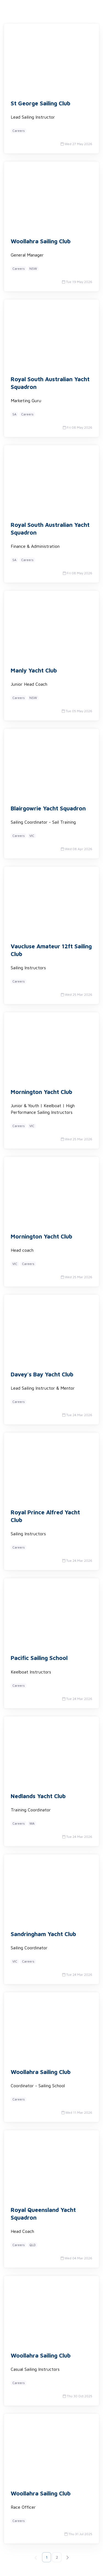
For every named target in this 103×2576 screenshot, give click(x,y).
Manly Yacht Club (34, 670)
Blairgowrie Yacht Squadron (48, 808)
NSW (33, 268)
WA (32, 1823)
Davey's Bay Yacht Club (42, 1374)
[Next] (67, 2557)
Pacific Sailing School (39, 1657)
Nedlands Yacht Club (38, 1796)
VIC (31, 836)
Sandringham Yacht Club (43, 1934)
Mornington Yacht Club (41, 1091)
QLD (32, 2245)
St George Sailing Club (40, 103)
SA (14, 414)
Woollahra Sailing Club (41, 241)
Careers (18, 131)
